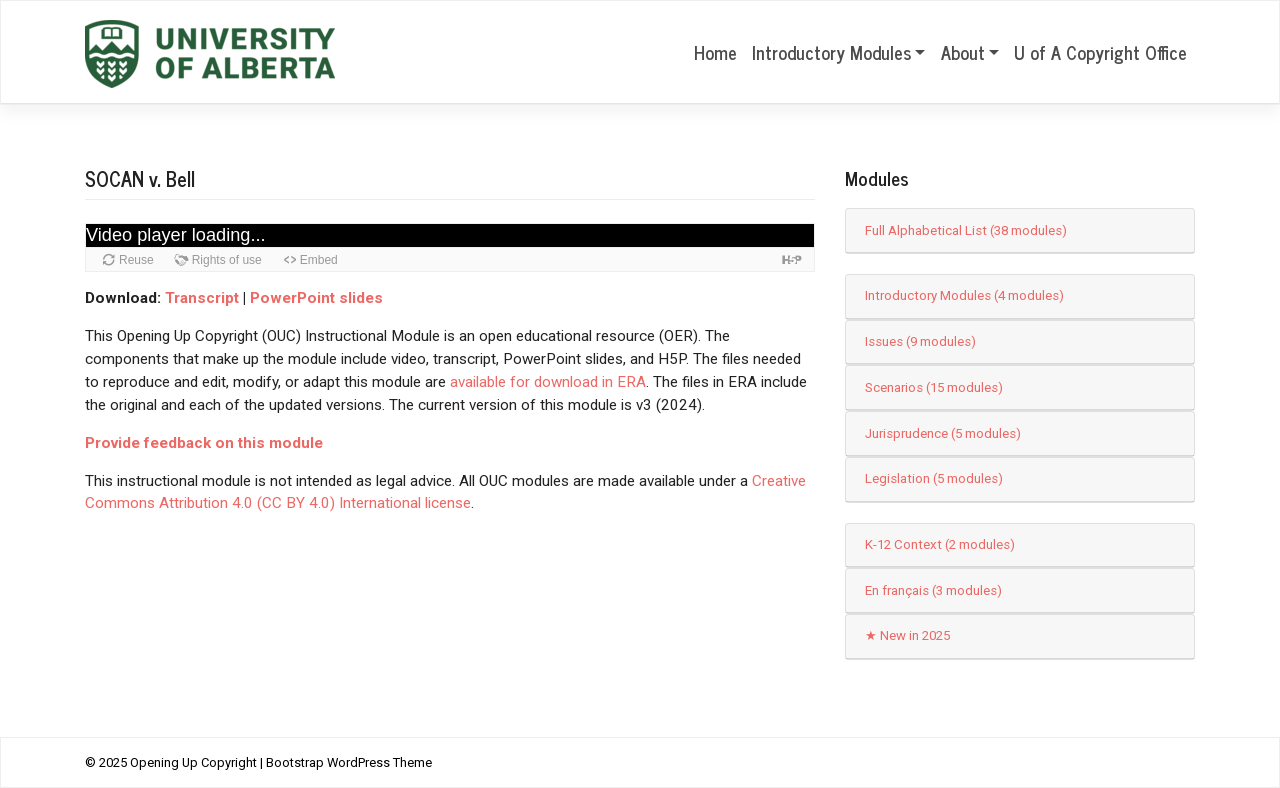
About (963, 52)
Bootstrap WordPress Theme (349, 762)
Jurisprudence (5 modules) (943, 433)
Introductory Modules (831, 52)
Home (715, 52)
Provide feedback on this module (204, 443)
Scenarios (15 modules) (934, 387)
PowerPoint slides (316, 298)
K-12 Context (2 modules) (940, 544)
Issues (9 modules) (920, 341)
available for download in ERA (548, 382)
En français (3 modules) (933, 590)
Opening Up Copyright (193, 762)
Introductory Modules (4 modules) (964, 295)
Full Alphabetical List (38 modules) (966, 230)
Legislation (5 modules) (934, 478)
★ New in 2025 (907, 635)
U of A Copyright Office (1100, 52)
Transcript (202, 298)
